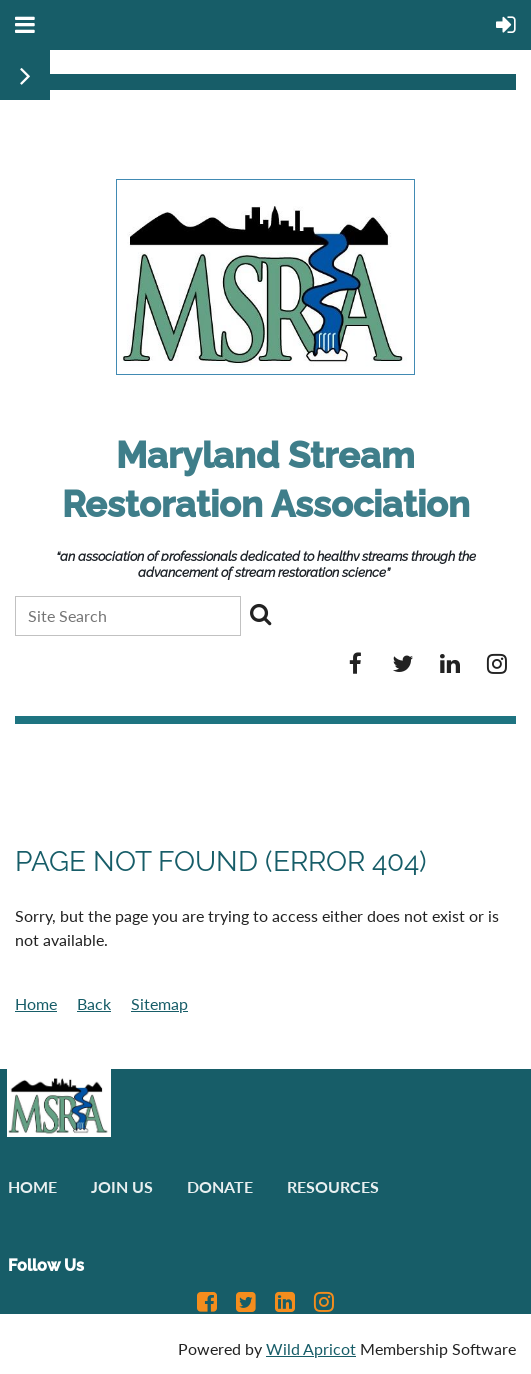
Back (94, 1003)
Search (260, 614)
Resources (333, 1186)
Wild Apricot (311, 1348)
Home (36, 1003)
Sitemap (159, 1003)
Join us (122, 1186)
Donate (220, 1186)
